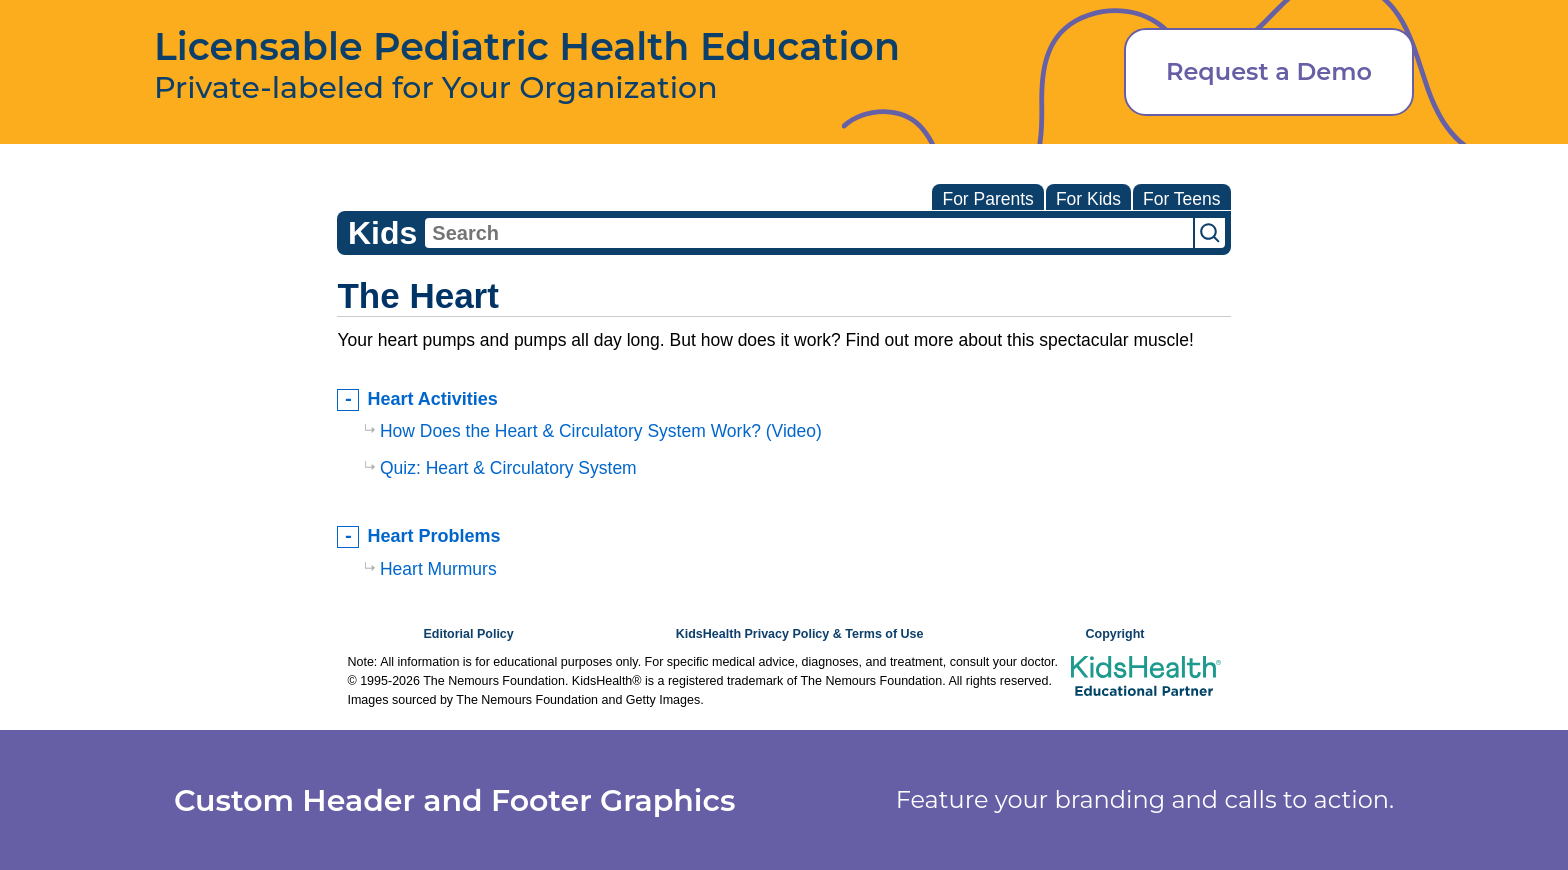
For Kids (1088, 199)
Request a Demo (1269, 71)
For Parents (987, 199)
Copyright (1114, 634)
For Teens (1182, 199)
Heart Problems (433, 536)
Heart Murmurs (438, 569)
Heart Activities (432, 399)
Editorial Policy (468, 634)
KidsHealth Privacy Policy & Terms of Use (800, 634)
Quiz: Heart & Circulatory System (508, 468)
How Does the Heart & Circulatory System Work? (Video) (601, 431)
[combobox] (809, 233)
